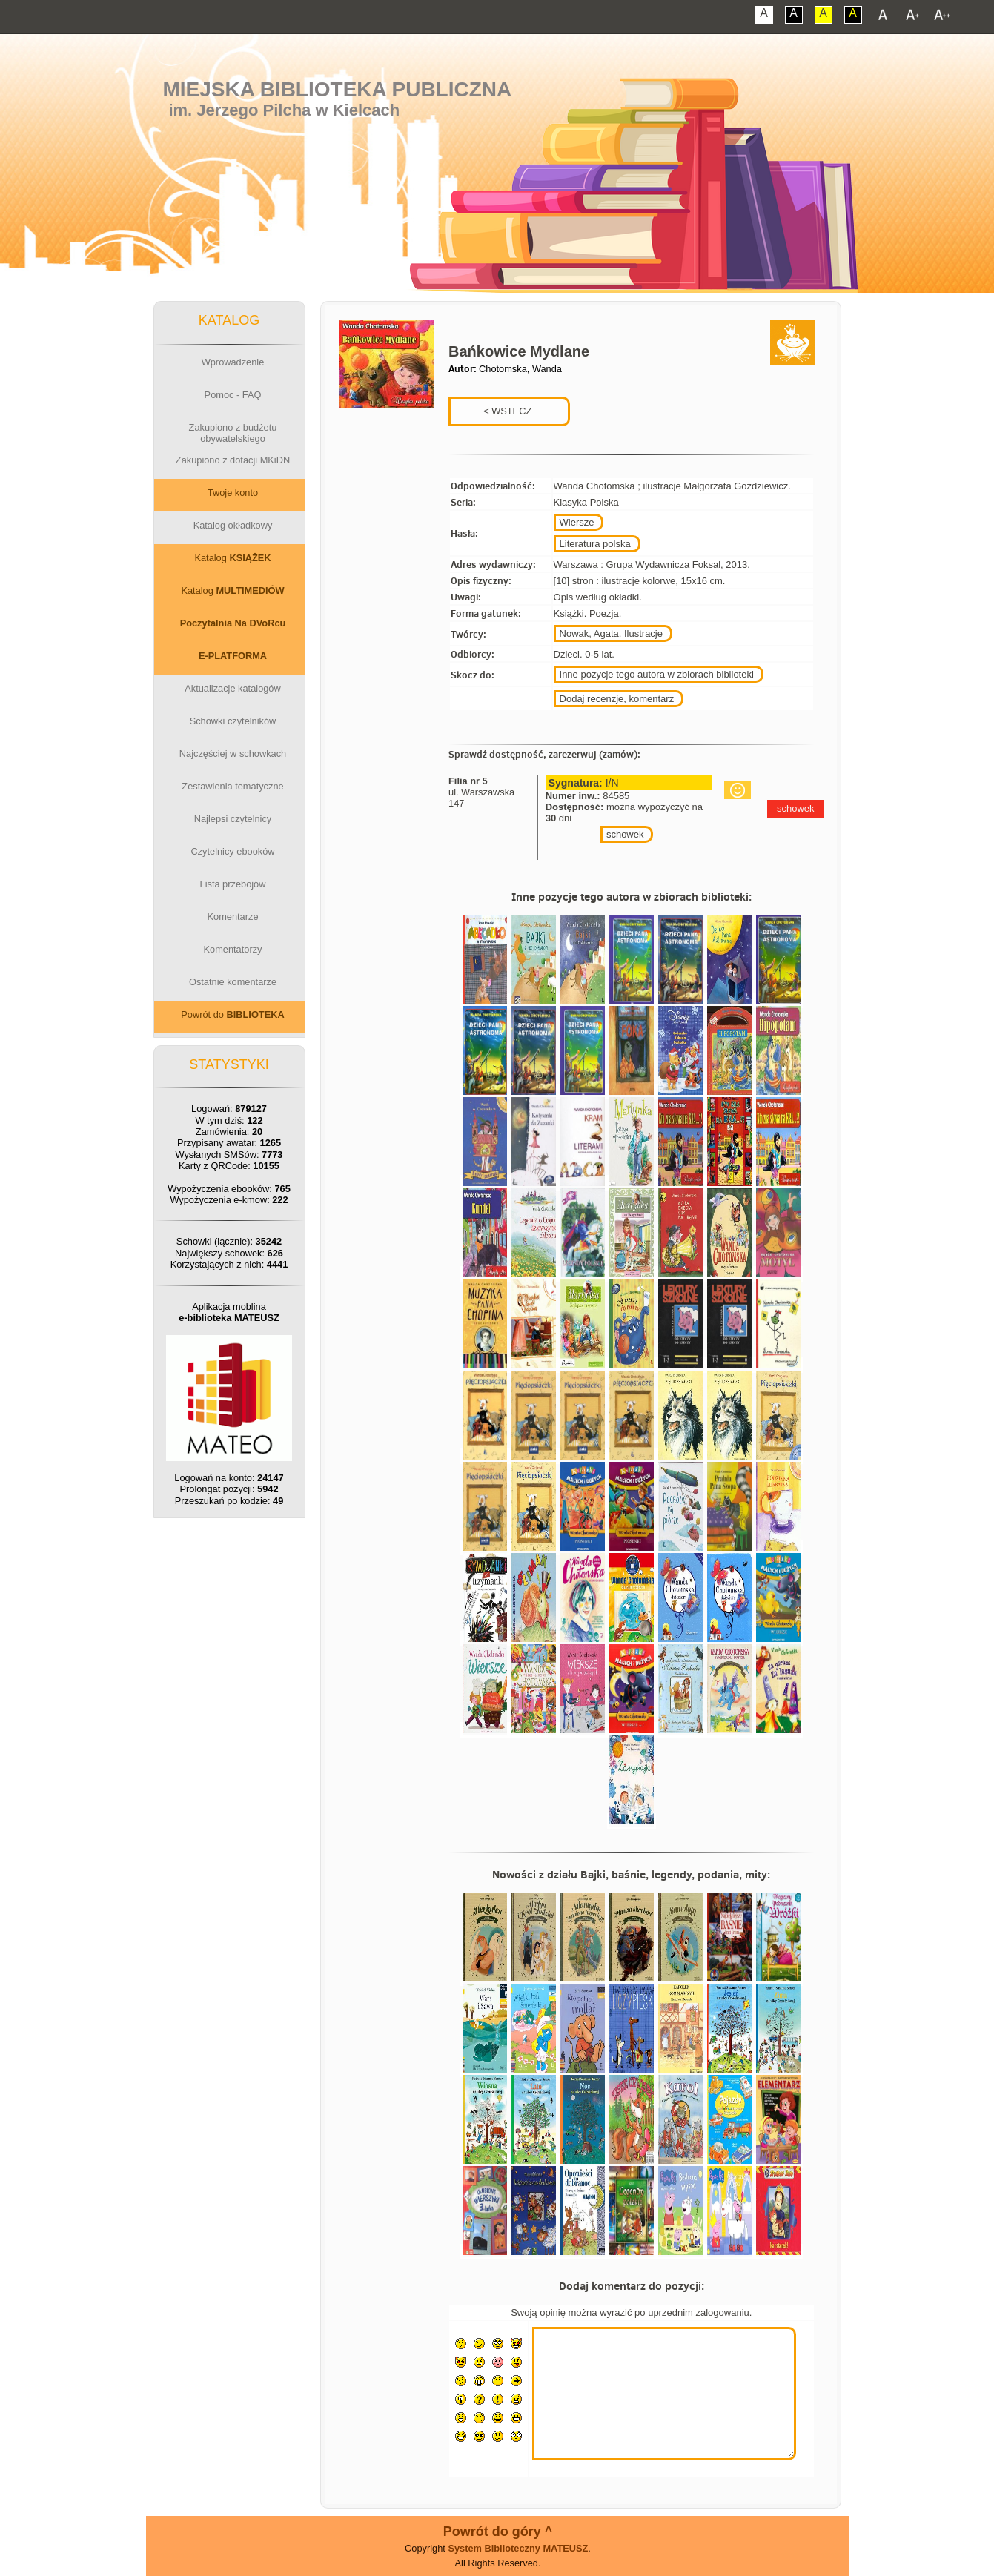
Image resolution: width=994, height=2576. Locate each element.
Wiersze (577, 522)
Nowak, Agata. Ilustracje (611, 633)
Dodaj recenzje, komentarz (617, 698)
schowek (625, 834)
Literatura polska (595, 543)
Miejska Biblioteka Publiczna (336, 89)
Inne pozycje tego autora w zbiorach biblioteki (657, 674)
